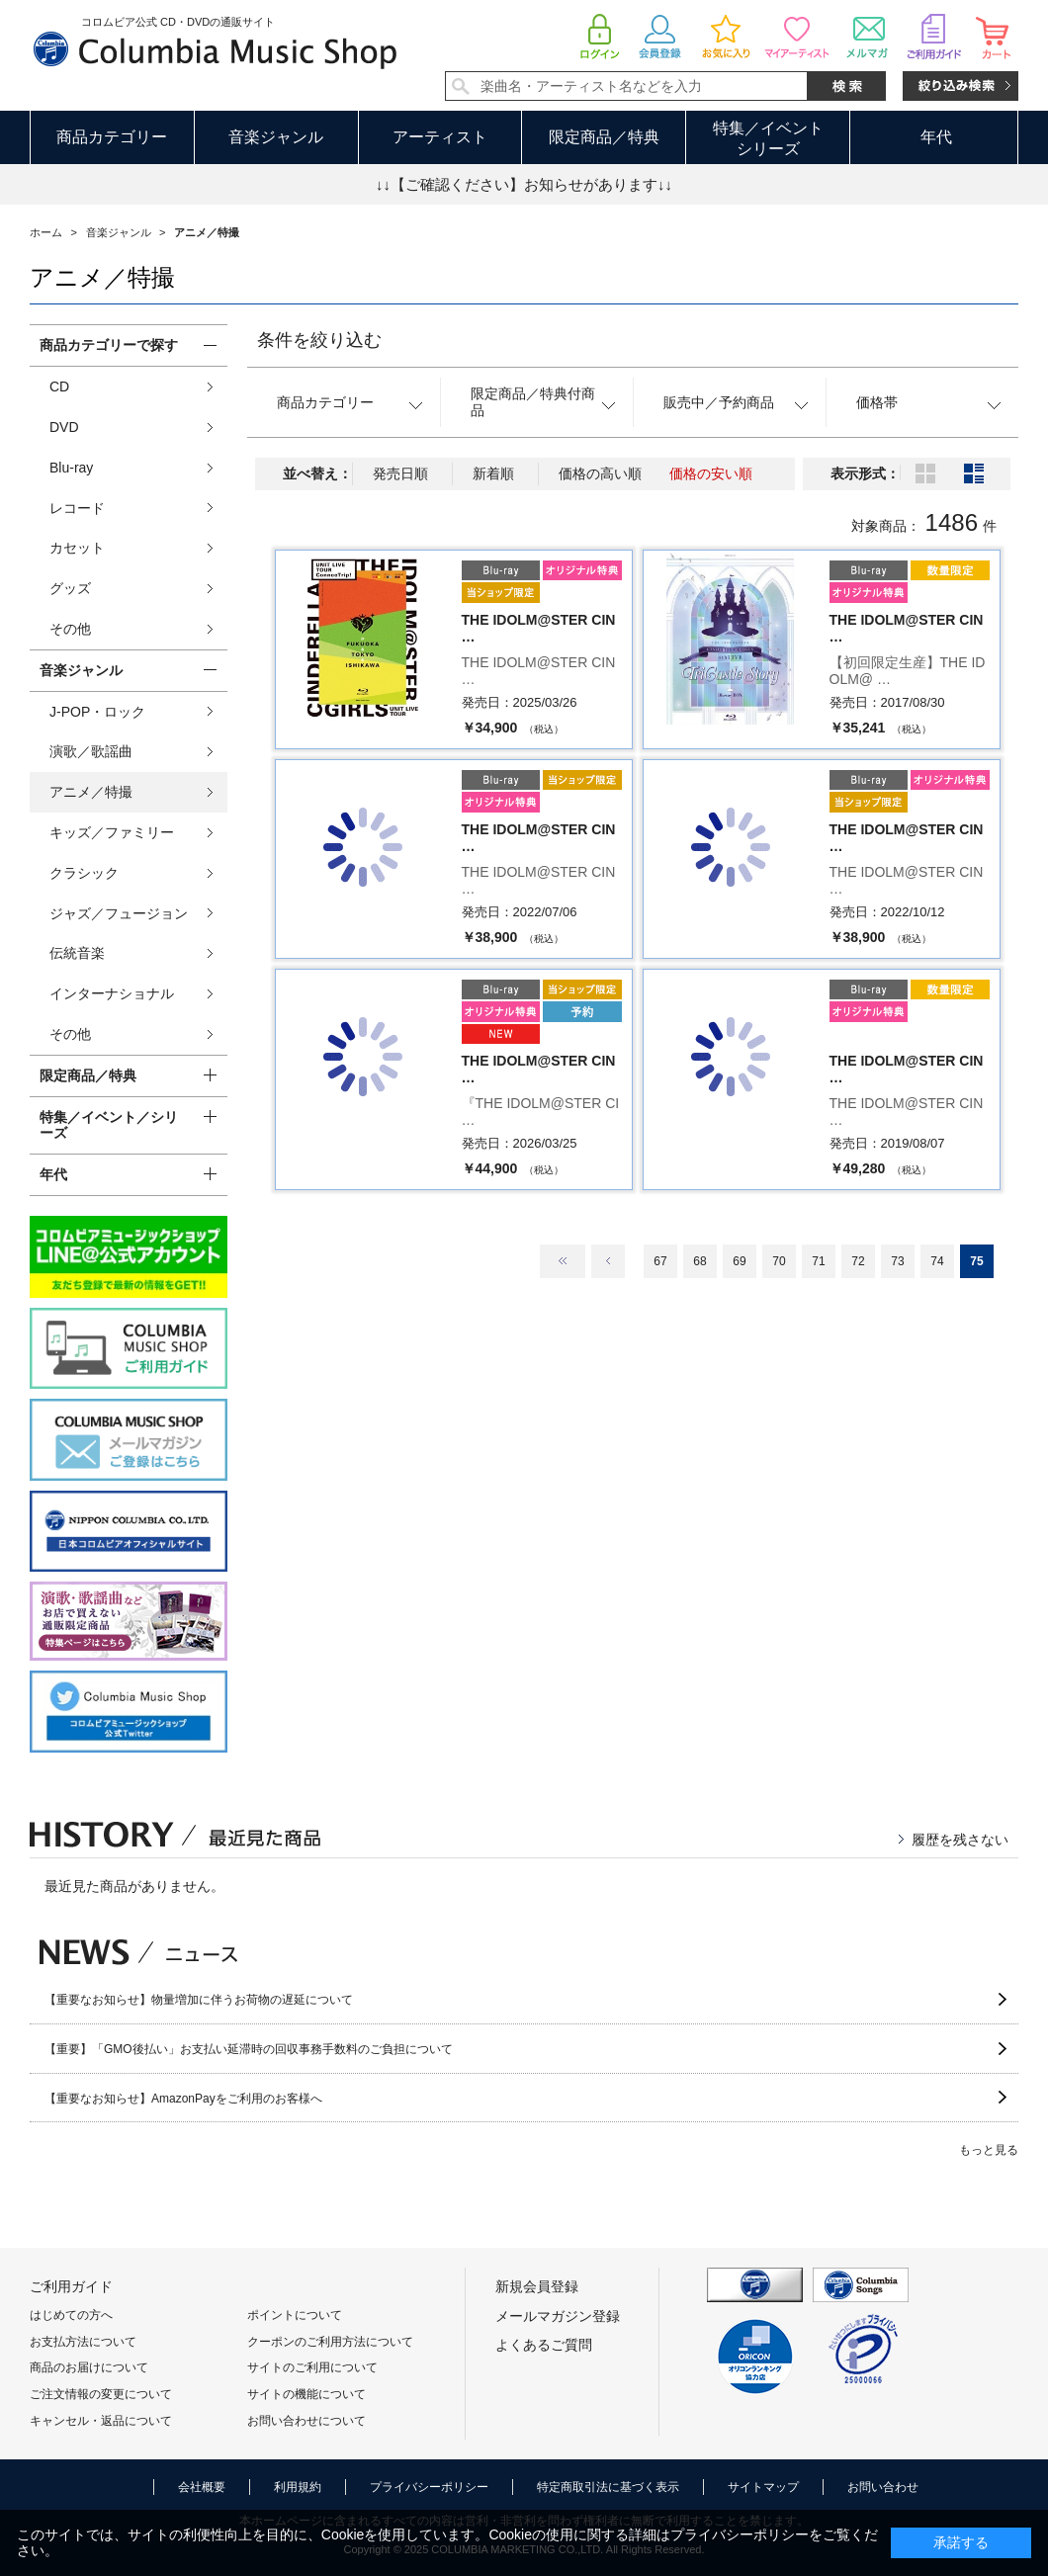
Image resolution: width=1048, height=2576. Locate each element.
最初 (562, 1261)
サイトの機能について (306, 2394)
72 (857, 1261)
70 (778, 1261)
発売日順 (400, 473)
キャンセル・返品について (101, 2421)
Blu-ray (71, 467)
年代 (936, 137)
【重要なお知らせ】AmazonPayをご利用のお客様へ (183, 2098)
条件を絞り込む (319, 340)
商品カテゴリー (111, 137)
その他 (70, 629)
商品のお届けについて (89, 2367)
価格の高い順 (600, 473)
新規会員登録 (536, 2286)
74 (936, 1261)
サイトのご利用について (312, 2367)
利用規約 (297, 2487)
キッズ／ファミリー (111, 832)
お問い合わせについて (306, 2421)
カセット (77, 548)
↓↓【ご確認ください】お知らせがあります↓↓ (524, 184)
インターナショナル (111, 993)
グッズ (70, 588)
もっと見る (988, 2150)
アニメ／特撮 (90, 792)
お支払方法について (83, 2342)
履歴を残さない (960, 1839)
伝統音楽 (77, 953)
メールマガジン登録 (557, 2316)
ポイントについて (294, 2315)
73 (897, 1261)
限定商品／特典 (604, 137)
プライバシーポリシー (429, 2487)
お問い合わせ (882, 2487)
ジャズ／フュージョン (118, 913)
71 (818, 1261)
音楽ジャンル (275, 137)
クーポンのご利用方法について (330, 2342)
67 (660, 1261)
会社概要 (201, 2487)
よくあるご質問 (543, 2345)
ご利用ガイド (71, 2286)
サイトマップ (763, 2487)
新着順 (493, 473)
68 (699, 1261)
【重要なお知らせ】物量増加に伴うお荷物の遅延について (198, 2000)
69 (739, 1261)
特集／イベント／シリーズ (109, 1125)
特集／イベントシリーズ (768, 138)
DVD (64, 427)
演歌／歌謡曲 (90, 751)
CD (59, 386)
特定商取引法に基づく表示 (608, 2487)
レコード (77, 508)
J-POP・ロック (97, 712)
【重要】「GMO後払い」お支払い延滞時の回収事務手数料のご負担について (248, 2049)
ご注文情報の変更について (101, 2394)
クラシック (84, 873)
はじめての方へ (71, 2315)
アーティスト (440, 137)
